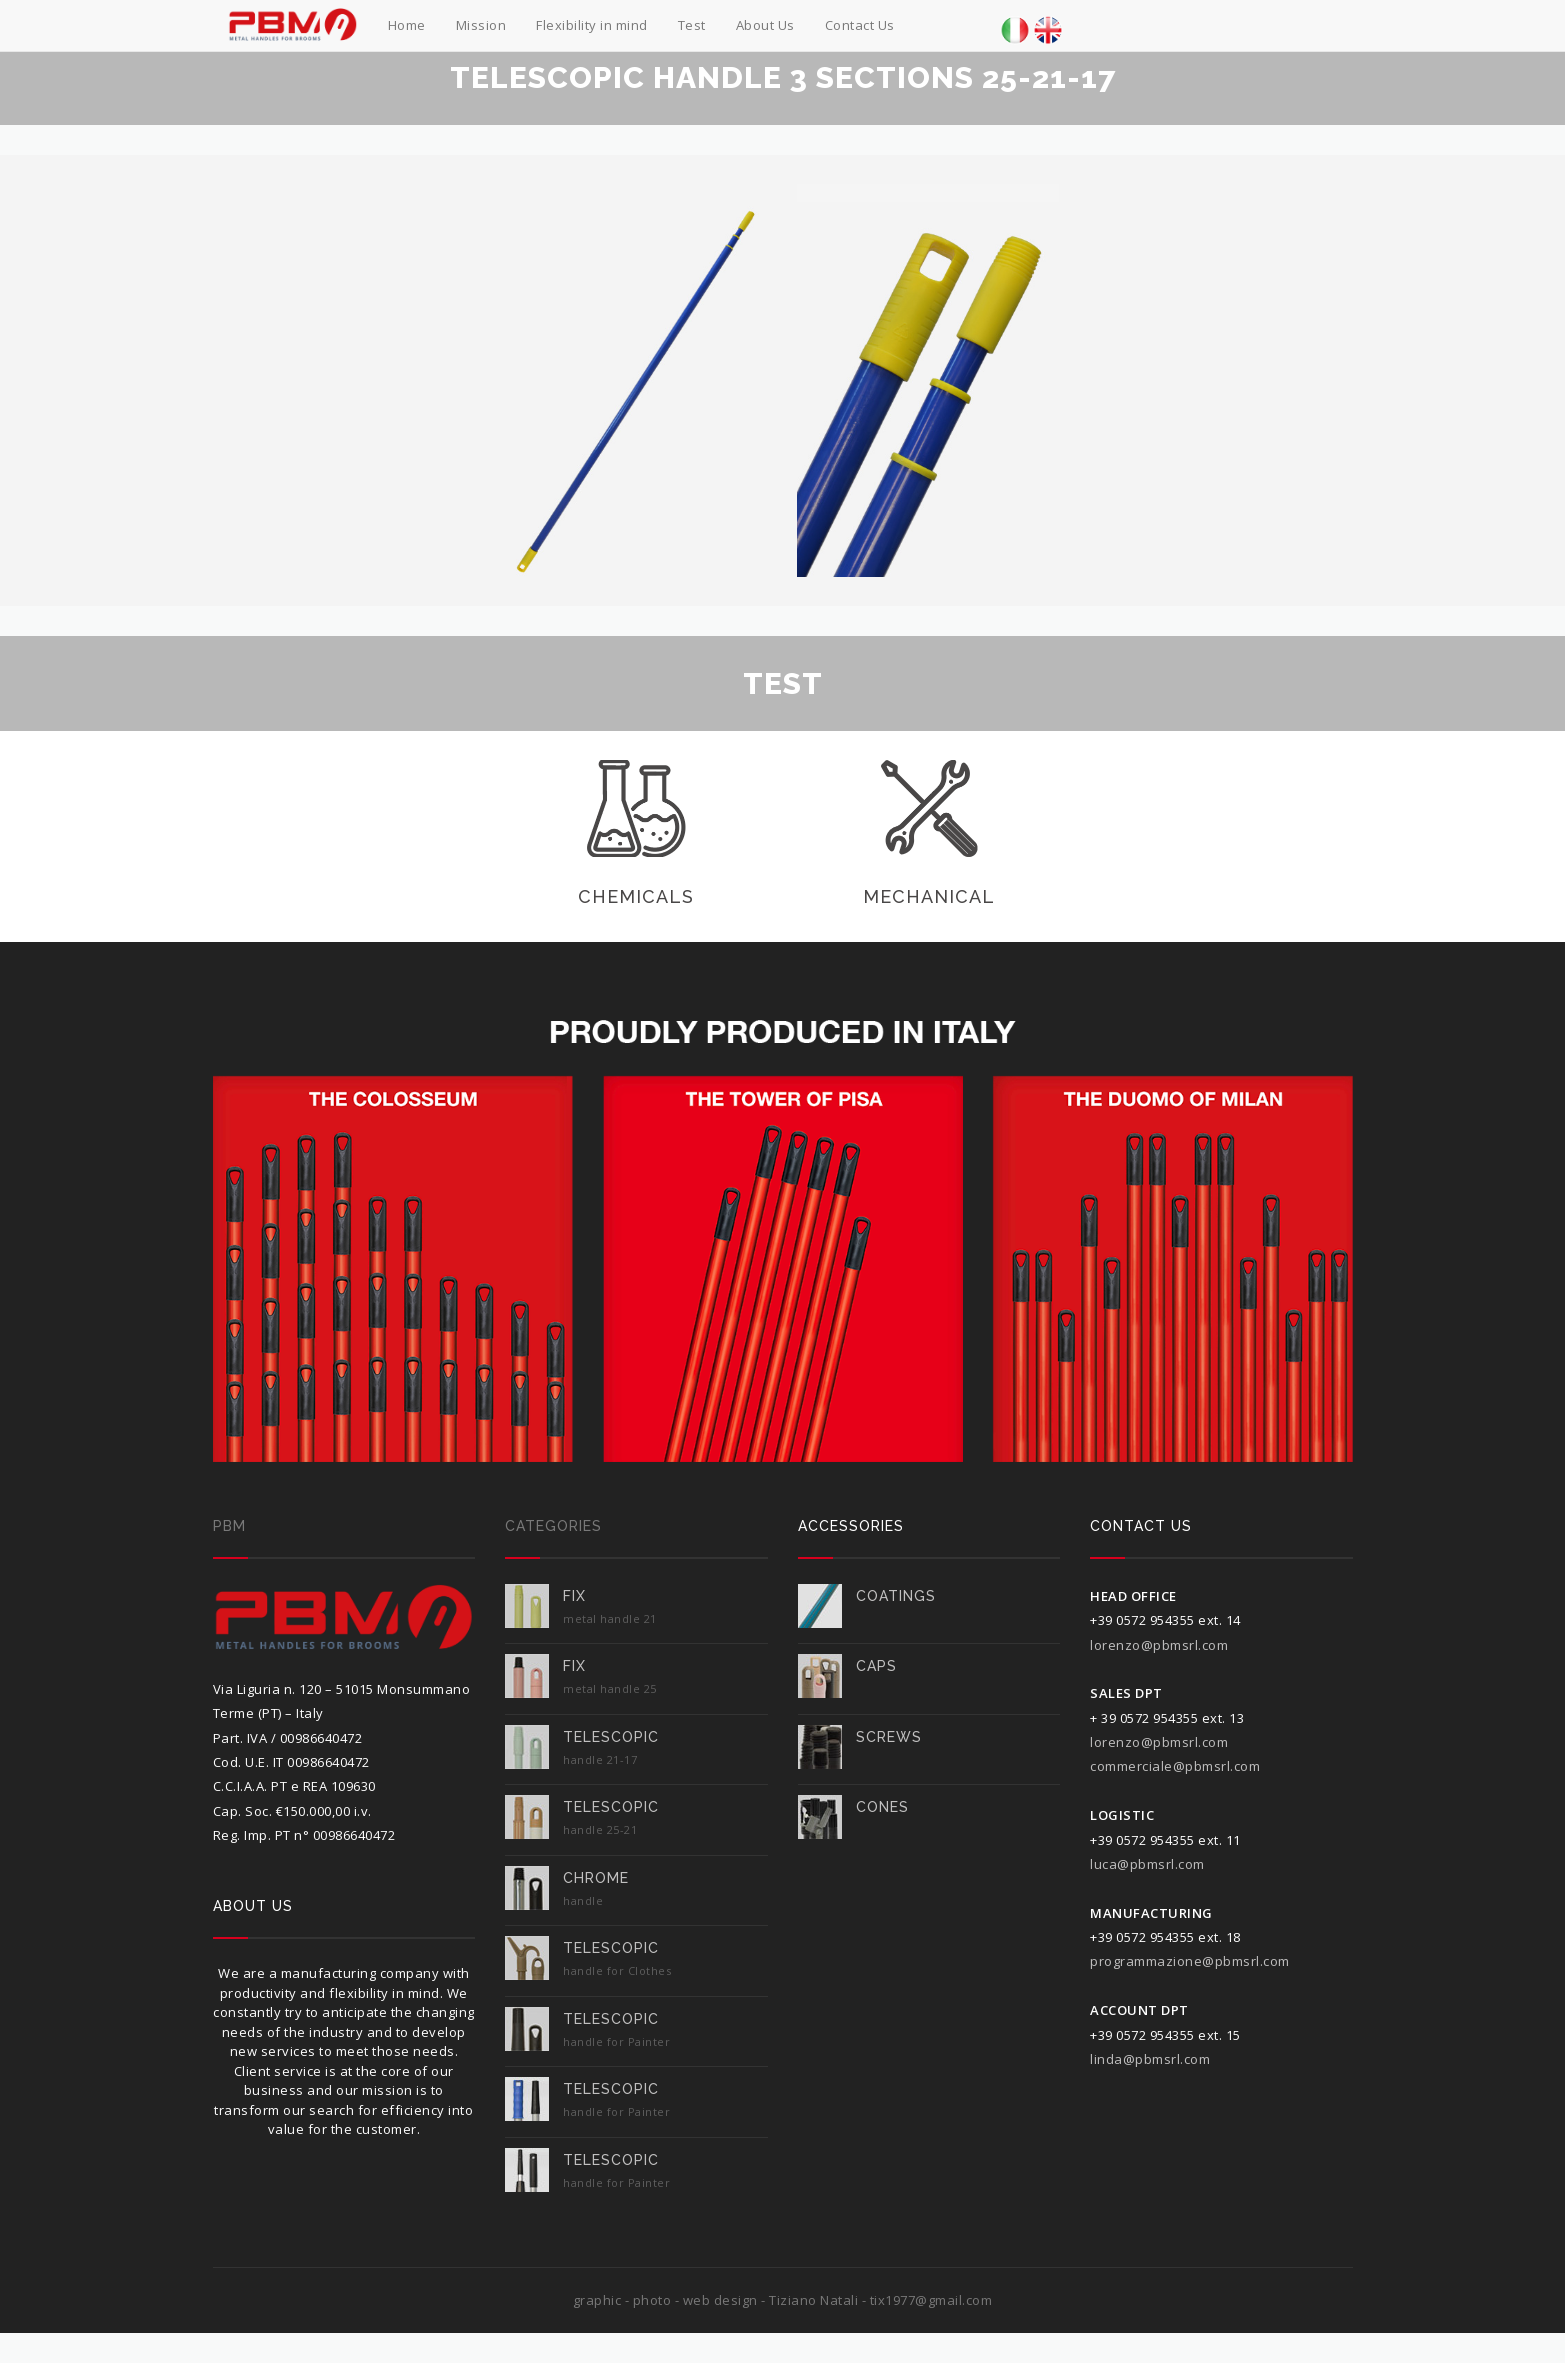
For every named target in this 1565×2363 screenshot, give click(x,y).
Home (407, 25)
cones (882, 1807)
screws (889, 1737)
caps (876, 1666)
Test (692, 25)
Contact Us (860, 25)
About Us (765, 25)
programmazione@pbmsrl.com (1190, 1961)
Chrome (596, 1878)
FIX (574, 1596)
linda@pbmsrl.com (1150, 2059)
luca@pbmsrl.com (1147, 1864)
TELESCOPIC (611, 1737)
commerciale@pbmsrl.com (1175, 1766)
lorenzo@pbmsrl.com (1159, 1645)
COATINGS (896, 1596)
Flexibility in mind (592, 25)
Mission (481, 25)
